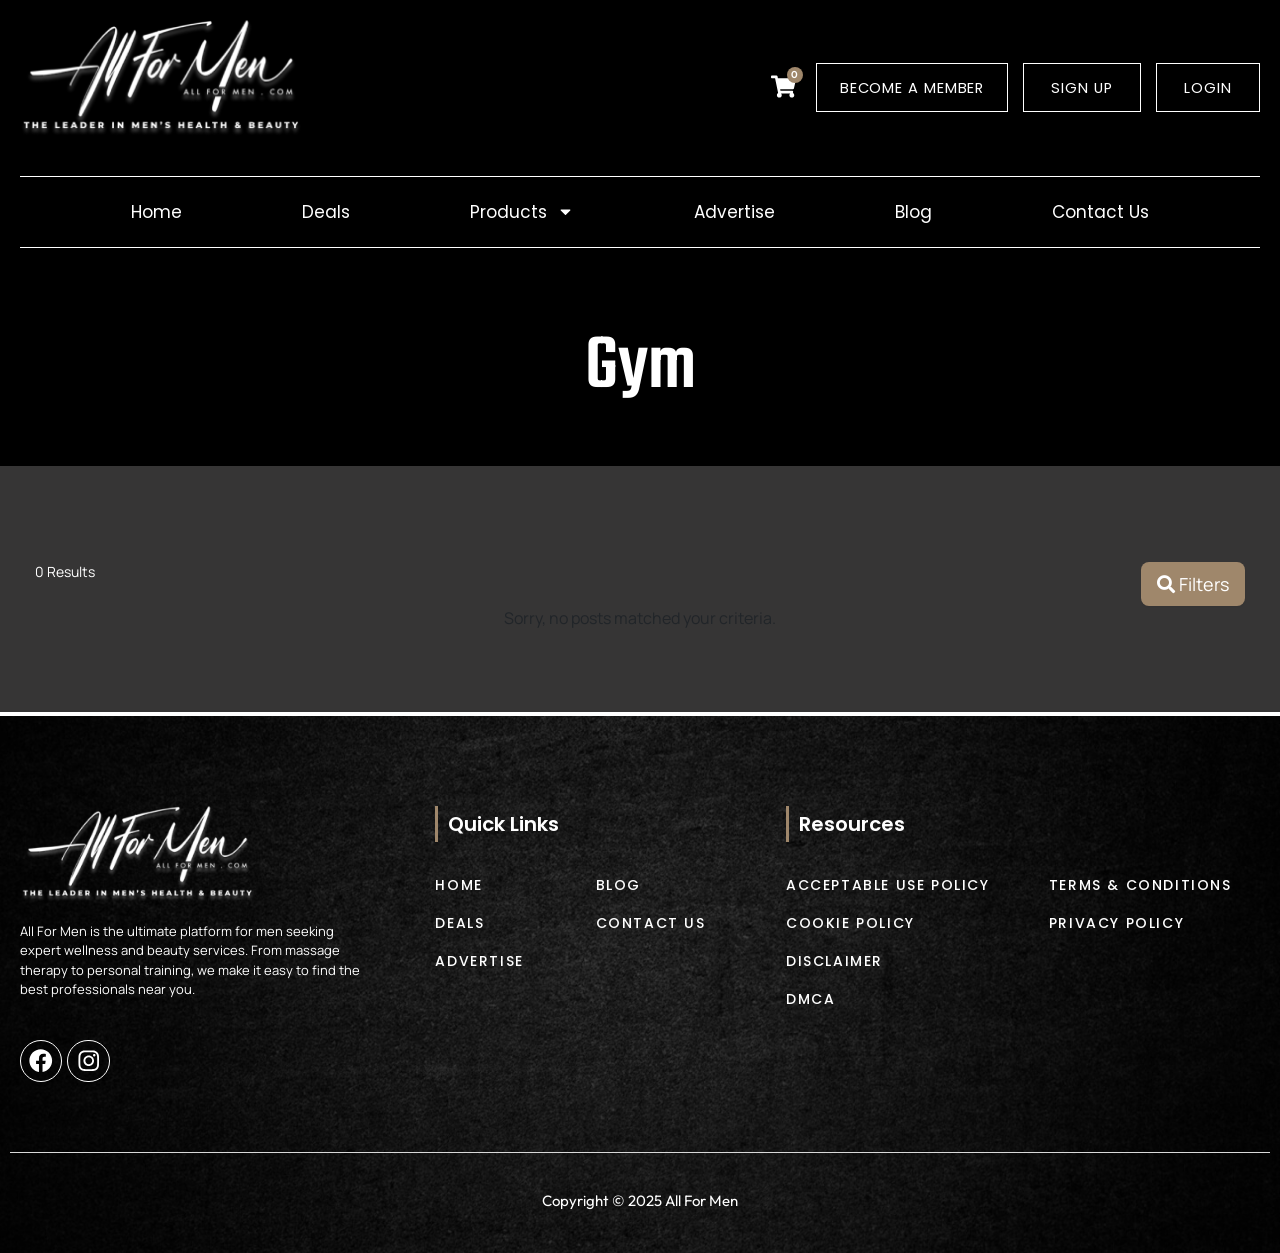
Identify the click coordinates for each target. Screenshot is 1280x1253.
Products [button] (522, 213)
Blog (913, 213)
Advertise (734, 213)
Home (156, 213)
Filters (1193, 586)
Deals (326, 213)
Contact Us (1100, 213)
